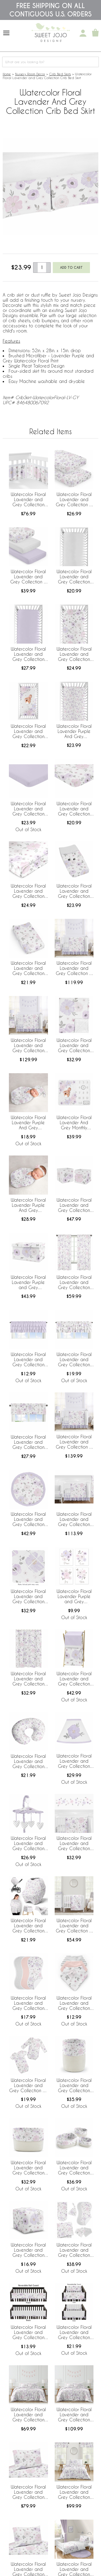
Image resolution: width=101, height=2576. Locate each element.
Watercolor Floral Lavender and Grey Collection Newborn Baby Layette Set (74, 2250)
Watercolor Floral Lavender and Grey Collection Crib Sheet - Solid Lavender (28, 654)
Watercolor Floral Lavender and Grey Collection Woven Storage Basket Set (74, 2168)
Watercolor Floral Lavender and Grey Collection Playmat (28, 1519)
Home (7, 74)
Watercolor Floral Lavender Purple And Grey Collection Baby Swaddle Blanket (28, 1205)
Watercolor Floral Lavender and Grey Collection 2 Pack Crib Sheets (74, 500)
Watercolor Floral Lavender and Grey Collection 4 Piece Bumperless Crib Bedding (74, 968)
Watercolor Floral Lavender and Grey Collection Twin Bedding (74, 2492)
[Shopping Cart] (95, 33)
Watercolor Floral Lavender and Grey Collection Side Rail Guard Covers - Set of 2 (74, 2332)
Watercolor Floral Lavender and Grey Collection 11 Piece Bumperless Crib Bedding (74, 1519)
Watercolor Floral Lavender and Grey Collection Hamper (74, 1679)
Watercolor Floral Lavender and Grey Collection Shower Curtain (28, 1679)
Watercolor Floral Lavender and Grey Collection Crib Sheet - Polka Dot (74, 577)
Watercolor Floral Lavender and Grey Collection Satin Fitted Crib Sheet (28, 891)
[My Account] (83, 33)
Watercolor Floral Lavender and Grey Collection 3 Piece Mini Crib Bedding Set (74, 1926)
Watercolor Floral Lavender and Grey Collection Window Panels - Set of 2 (74, 1283)
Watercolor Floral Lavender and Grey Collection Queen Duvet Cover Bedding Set (28, 2415)
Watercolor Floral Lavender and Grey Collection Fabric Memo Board (28, 1597)
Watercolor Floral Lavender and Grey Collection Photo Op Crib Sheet (28, 731)
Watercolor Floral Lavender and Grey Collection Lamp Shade (74, 1761)
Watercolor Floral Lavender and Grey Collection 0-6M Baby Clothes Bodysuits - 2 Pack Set (28, 2086)
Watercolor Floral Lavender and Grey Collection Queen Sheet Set (28, 2492)
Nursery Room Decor (30, 74)
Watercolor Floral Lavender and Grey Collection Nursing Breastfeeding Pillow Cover (28, 1761)
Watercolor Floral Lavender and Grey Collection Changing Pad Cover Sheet (28, 968)
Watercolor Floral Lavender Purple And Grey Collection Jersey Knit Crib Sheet (74, 731)
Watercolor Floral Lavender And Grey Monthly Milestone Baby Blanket (74, 1123)
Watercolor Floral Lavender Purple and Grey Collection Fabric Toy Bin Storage (28, 1283)
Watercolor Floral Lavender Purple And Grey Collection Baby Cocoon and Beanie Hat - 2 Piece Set (28, 1123)
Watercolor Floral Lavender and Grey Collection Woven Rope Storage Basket (28, 2168)
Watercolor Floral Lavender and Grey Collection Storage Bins (74, 1205)
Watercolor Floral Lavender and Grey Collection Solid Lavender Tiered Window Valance (28, 1360)
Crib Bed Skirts (60, 74)
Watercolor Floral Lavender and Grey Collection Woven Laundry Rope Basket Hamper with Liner (74, 2086)
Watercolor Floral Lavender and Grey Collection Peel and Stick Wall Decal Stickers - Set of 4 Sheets (74, 1844)
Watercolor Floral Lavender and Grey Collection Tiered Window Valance (74, 1360)
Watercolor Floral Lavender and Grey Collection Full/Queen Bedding (74, 2415)
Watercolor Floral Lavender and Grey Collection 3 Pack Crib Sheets (28, 577)
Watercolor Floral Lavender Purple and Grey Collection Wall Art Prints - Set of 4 (74, 1597)
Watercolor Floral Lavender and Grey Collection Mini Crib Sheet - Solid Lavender (28, 809)
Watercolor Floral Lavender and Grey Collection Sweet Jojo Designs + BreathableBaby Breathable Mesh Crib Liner (28, 500)
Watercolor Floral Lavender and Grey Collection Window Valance (28, 1442)
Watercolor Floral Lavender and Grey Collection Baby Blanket (74, 1046)
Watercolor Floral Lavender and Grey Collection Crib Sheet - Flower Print (74, 654)
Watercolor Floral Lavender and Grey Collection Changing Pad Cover (74, 891)
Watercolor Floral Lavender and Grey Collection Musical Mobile (28, 1844)
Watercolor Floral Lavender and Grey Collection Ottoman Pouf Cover (28, 2250)
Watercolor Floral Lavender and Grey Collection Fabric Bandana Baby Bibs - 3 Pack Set (74, 2003)
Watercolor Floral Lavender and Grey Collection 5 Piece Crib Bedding (74, 1442)
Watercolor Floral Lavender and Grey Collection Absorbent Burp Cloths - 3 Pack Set (28, 2003)
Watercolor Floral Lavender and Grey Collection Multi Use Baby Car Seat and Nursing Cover (28, 1926)
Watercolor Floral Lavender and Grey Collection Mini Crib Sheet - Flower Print (74, 809)
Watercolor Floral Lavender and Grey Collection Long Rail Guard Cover (28, 2332)
